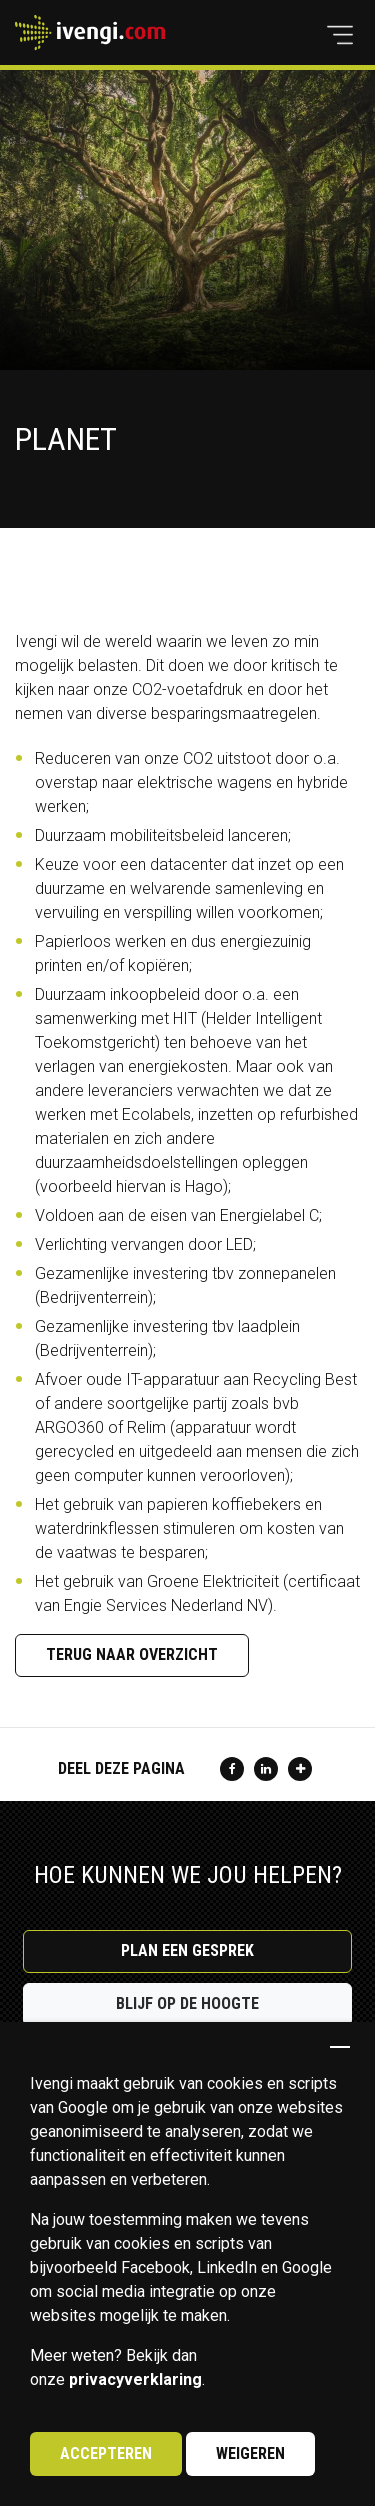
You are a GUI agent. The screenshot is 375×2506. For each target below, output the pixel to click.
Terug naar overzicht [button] (132, 1654)
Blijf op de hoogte (187, 2003)
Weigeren (250, 2453)
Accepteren (106, 2453)
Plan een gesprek (187, 1950)
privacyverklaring (135, 2379)
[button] (340, 35)
